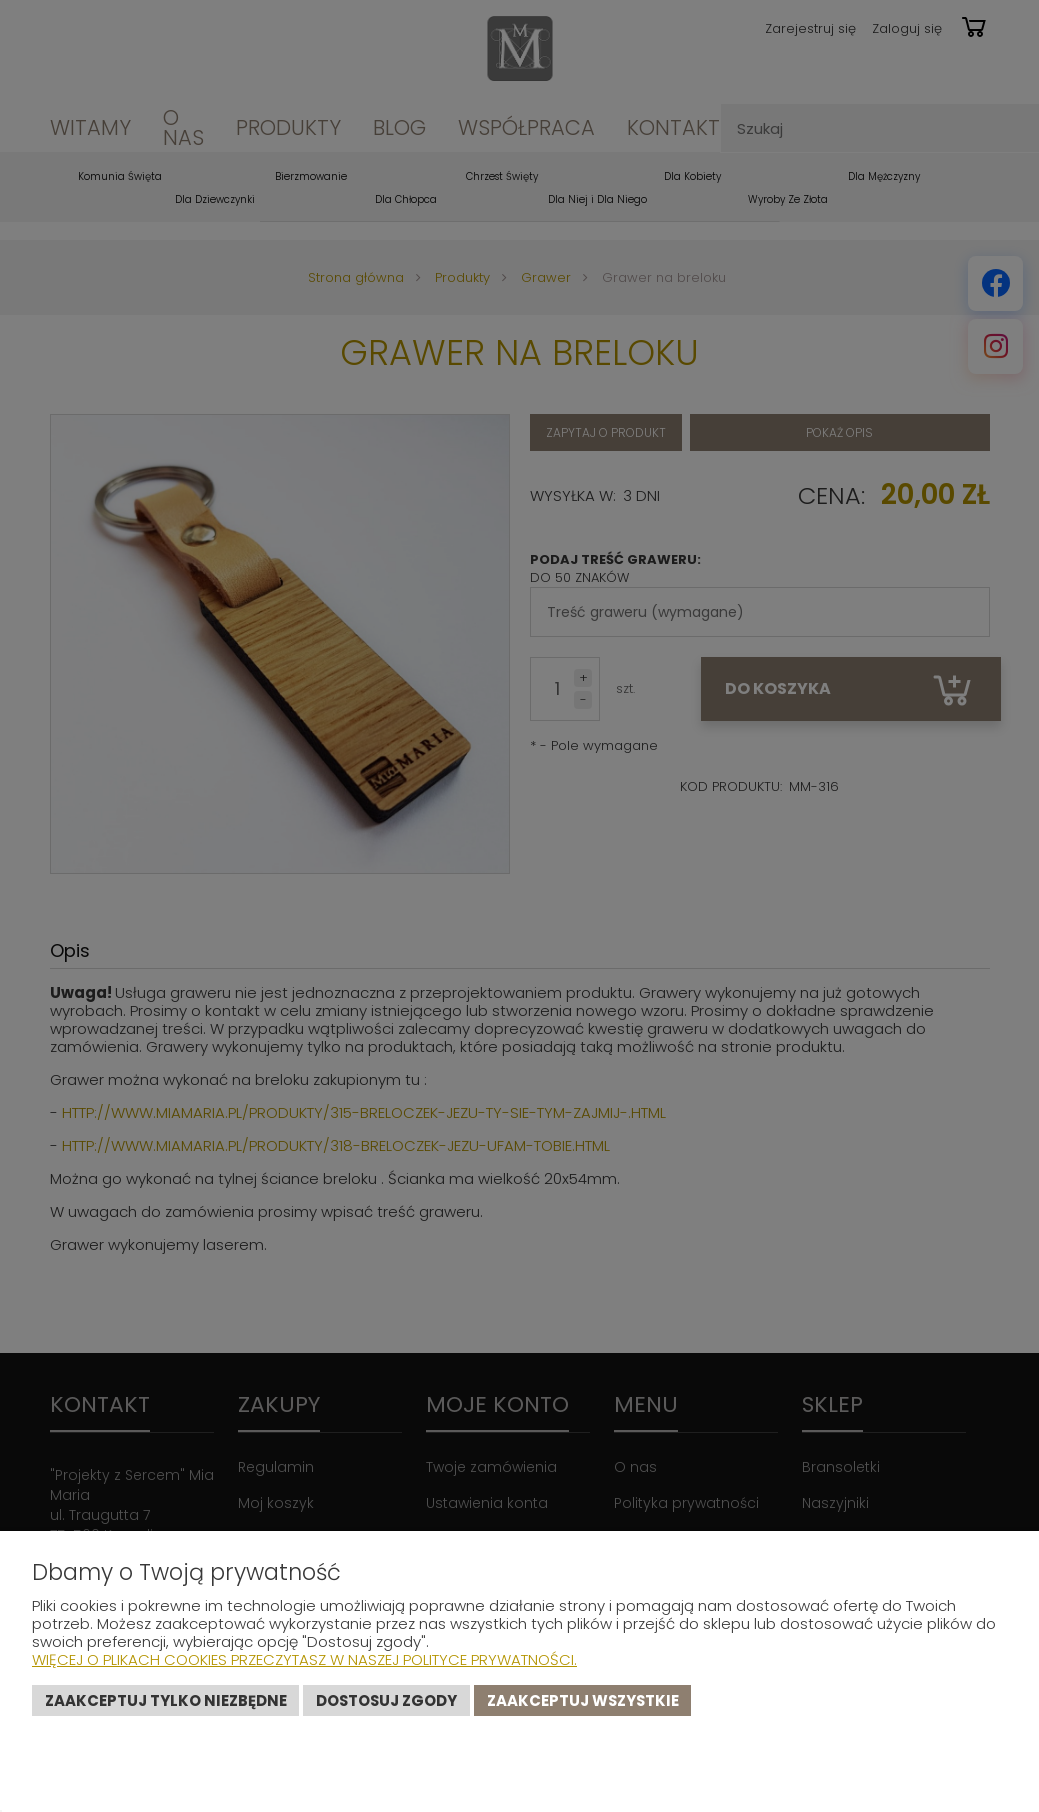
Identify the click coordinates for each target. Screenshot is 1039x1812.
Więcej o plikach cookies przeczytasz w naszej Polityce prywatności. (304, 1659)
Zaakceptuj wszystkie (583, 1700)
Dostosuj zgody (386, 1700)
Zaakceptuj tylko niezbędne (166, 1700)
